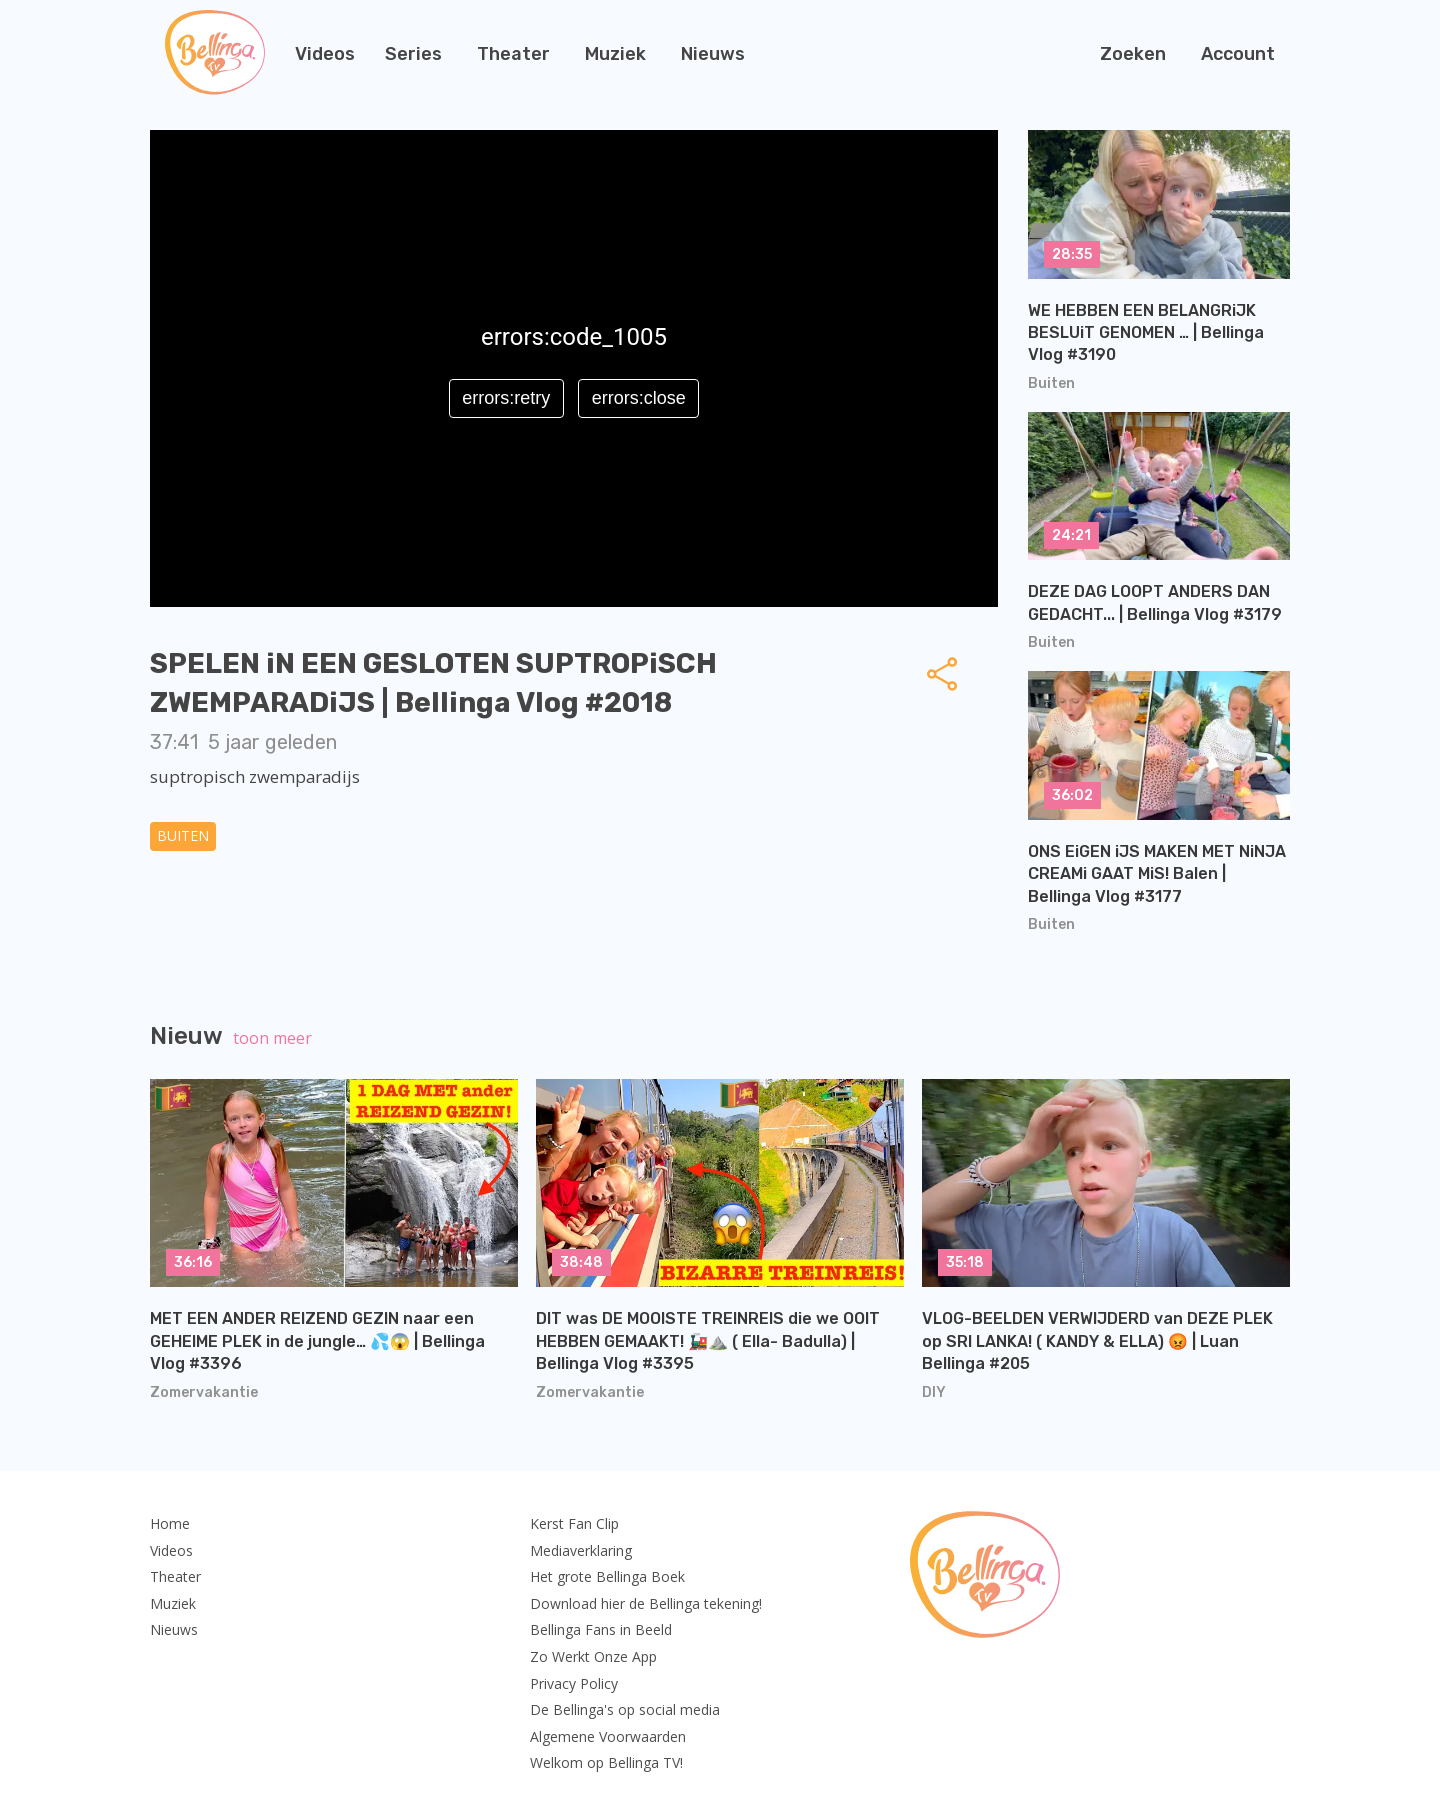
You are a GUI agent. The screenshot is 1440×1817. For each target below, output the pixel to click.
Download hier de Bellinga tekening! (646, 1603)
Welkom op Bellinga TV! (606, 1762)
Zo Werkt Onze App (593, 1656)
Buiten (183, 835)
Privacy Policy (574, 1683)
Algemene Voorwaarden (608, 1736)
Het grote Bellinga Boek (607, 1576)
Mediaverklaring (581, 1550)
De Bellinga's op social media (625, 1709)
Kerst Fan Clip (574, 1523)
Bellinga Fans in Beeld (601, 1629)
